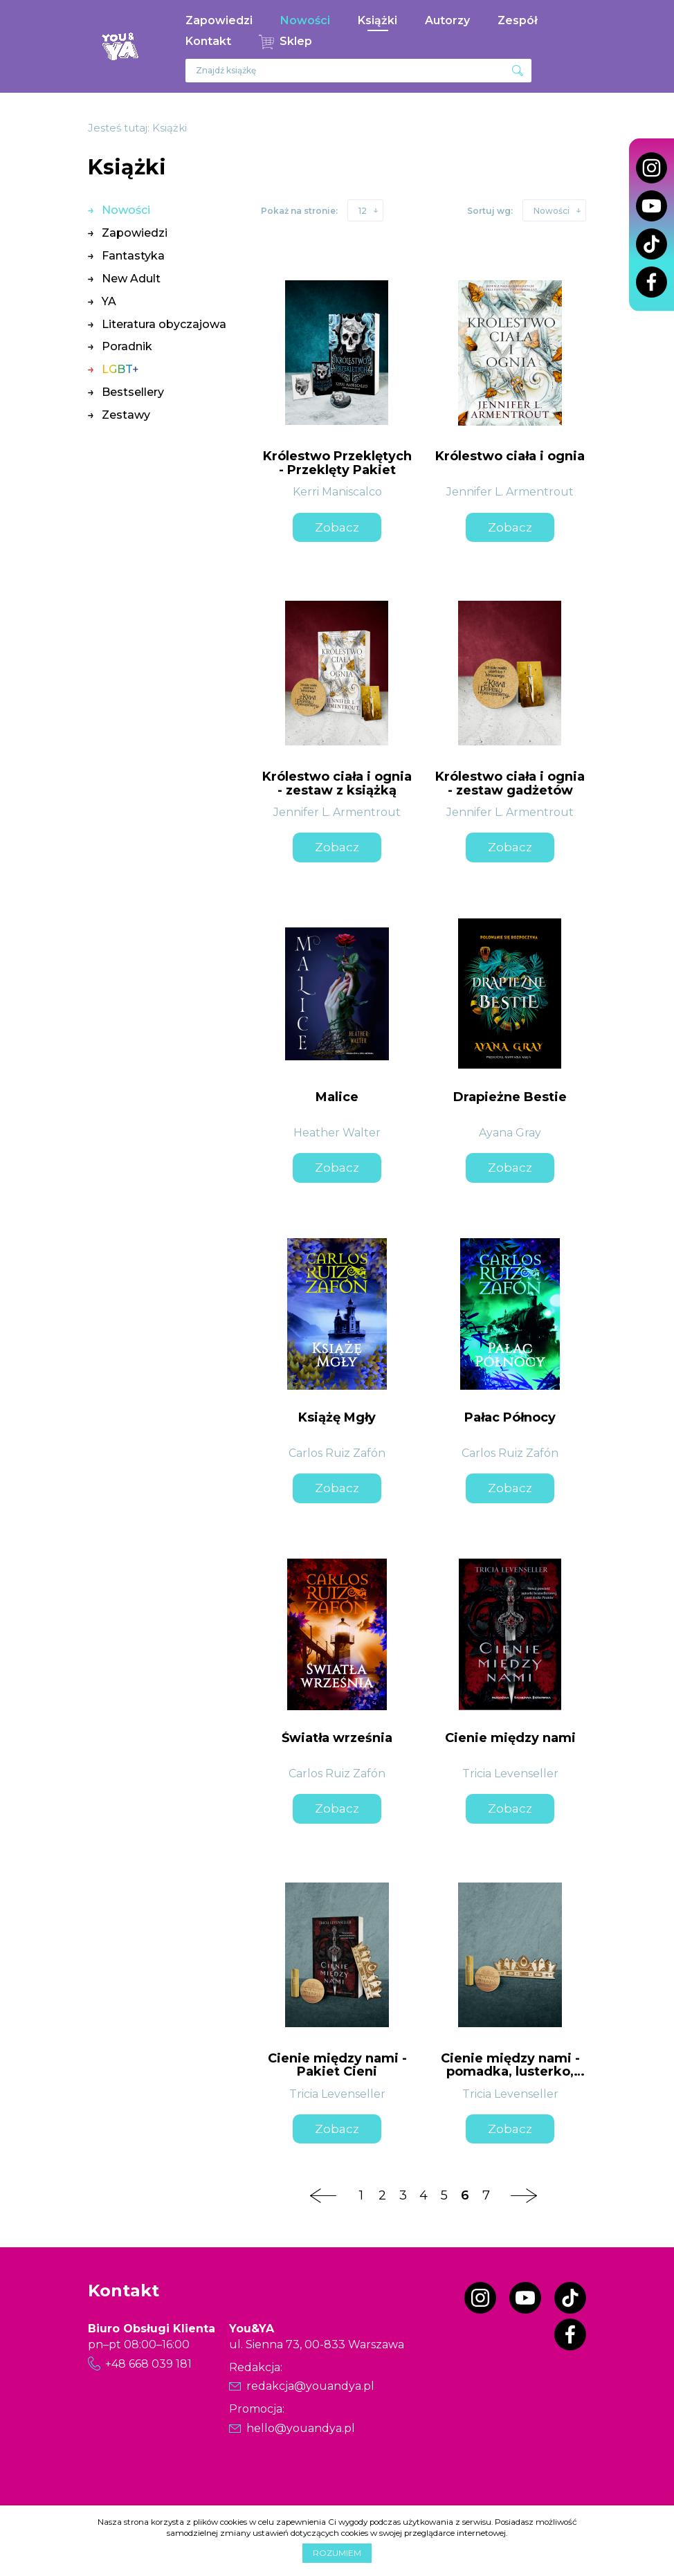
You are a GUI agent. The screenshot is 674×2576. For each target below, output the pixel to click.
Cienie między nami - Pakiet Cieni (337, 2065)
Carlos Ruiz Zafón (337, 1453)
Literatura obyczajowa (164, 324)
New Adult (131, 278)
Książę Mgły (337, 1417)
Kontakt (208, 41)
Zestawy (126, 414)
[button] (365, 210)
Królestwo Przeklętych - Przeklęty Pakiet (337, 463)
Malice (337, 1097)
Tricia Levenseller (510, 1773)
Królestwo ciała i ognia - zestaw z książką (337, 783)
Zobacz (337, 527)
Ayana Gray (510, 1132)
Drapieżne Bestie (510, 1097)
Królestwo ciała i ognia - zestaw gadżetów (510, 783)
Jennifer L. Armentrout (510, 491)
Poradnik (127, 346)
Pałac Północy (510, 1417)
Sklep (296, 41)
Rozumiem (337, 2553)
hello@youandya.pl (300, 2428)
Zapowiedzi (219, 20)
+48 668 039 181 (148, 2363)
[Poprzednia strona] (323, 2195)
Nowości (305, 20)
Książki (377, 20)
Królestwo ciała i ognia (510, 456)
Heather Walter (337, 1132)
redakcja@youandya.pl (310, 2386)
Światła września (337, 1737)
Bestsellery (133, 392)
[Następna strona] (524, 2195)
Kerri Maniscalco (337, 491)
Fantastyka (133, 255)
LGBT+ (120, 369)
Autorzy (447, 20)
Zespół (518, 20)
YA (109, 301)
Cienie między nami (510, 1737)
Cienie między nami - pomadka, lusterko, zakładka (510, 2072)
